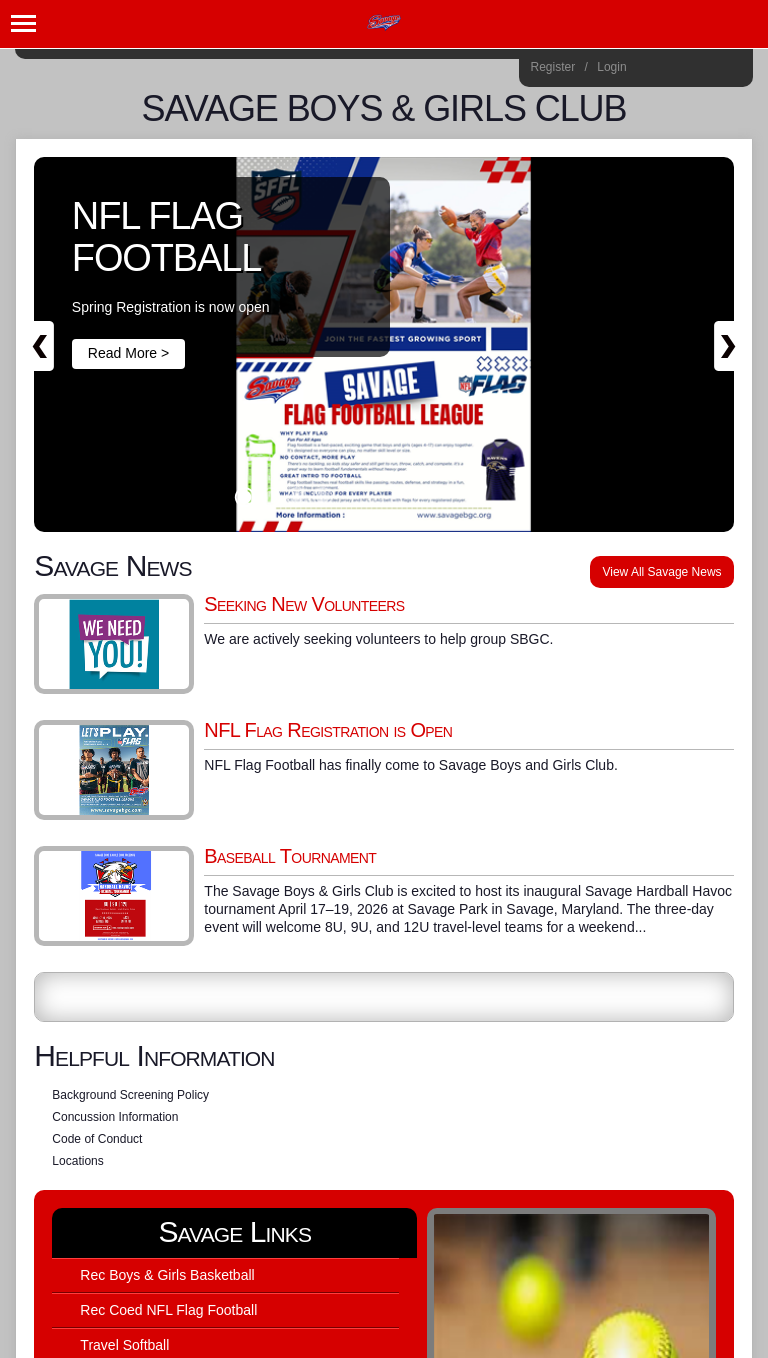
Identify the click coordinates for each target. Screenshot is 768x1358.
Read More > (128, 353)
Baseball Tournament (290, 856)
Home (730, 70)
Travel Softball (124, 1345)
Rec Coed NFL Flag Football (168, 1310)
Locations (77, 1161)
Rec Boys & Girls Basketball (167, 1275)
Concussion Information (115, 1117)
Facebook (676, 70)
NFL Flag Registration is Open (328, 730)
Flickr (703, 70)
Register (553, 67)
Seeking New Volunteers (304, 604)
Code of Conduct (97, 1139)
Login (611, 67)
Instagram (649, 70)
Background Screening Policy (130, 1095)
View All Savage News (661, 572)
